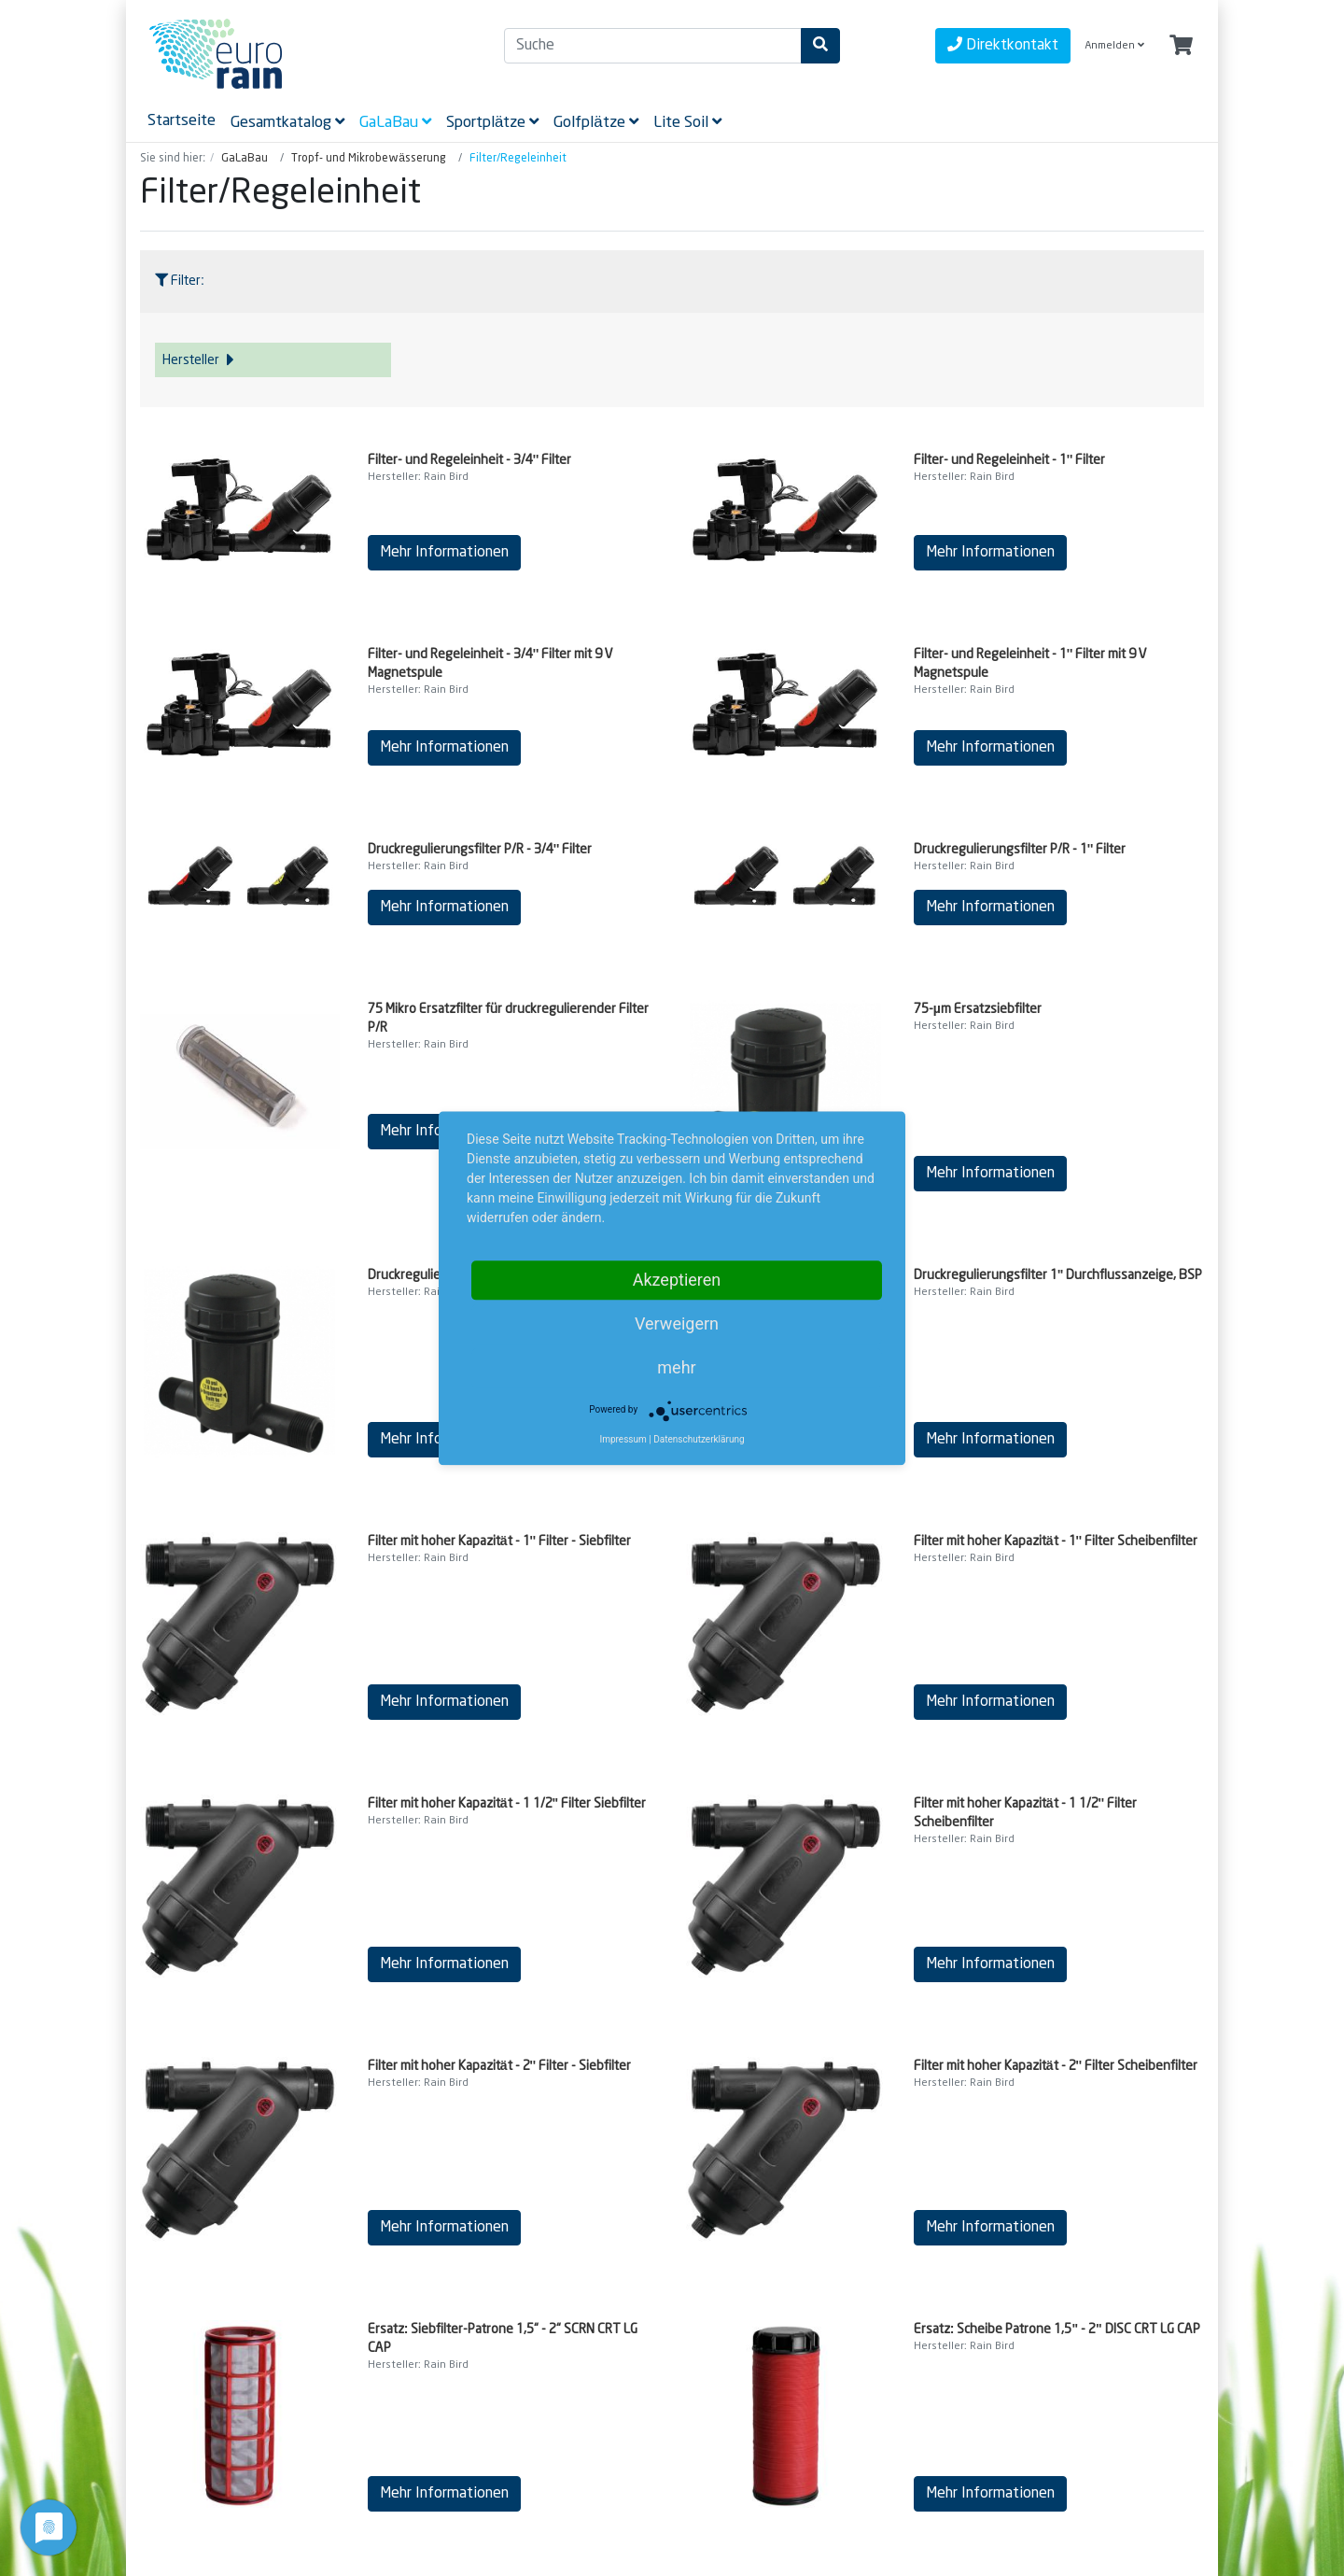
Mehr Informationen (444, 552)
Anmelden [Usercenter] (1114, 44)
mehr (676, 1367)
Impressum (622, 1439)
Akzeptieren (677, 1279)
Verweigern (677, 1323)
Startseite (181, 120)
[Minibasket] (1181, 46)
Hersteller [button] (198, 360)
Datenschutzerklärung (698, 1439)
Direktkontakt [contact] (1002, 44)
